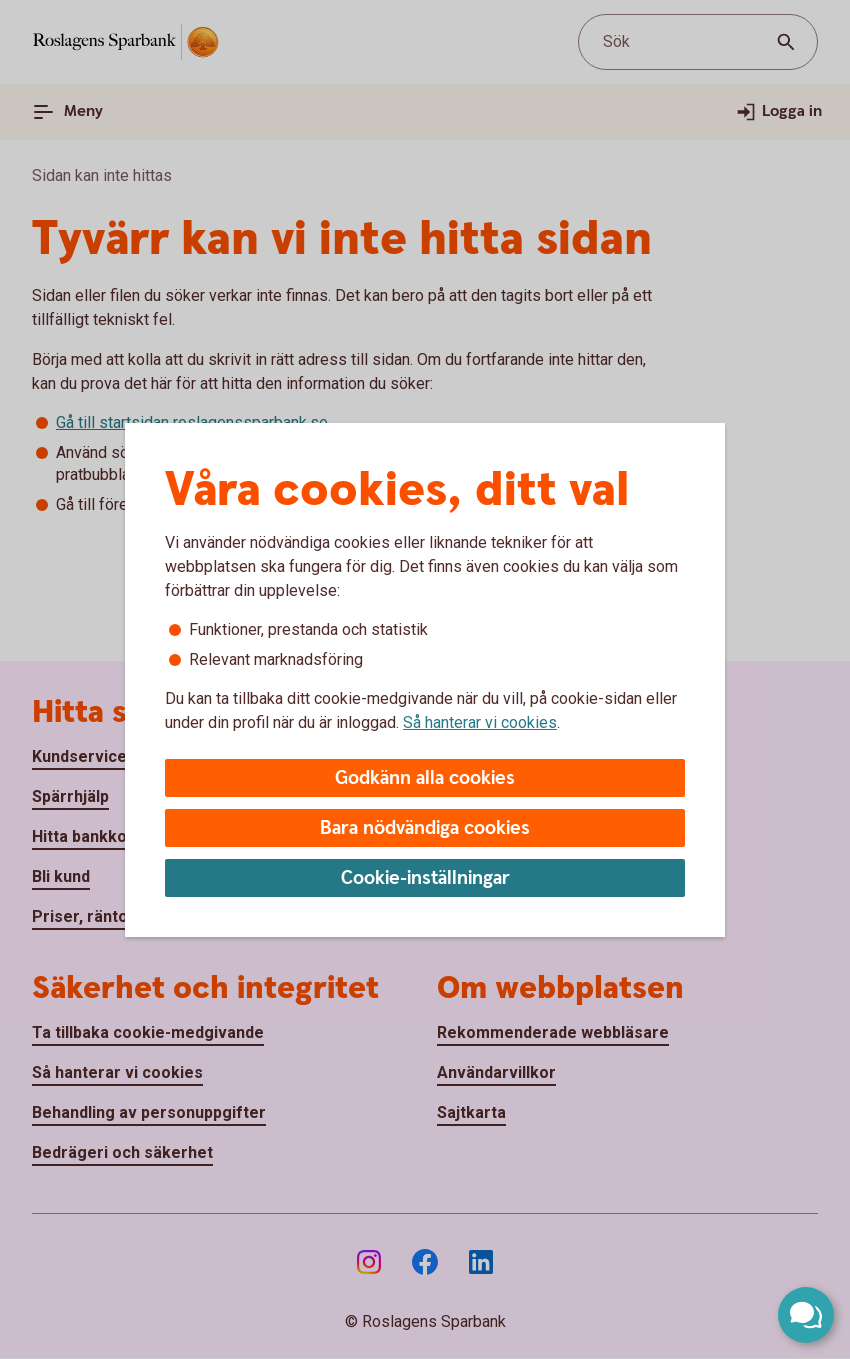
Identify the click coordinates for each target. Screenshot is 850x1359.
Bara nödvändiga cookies (425, 828)
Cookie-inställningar (425, 878)
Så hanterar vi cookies (480, 722)
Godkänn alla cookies (425, 778)
